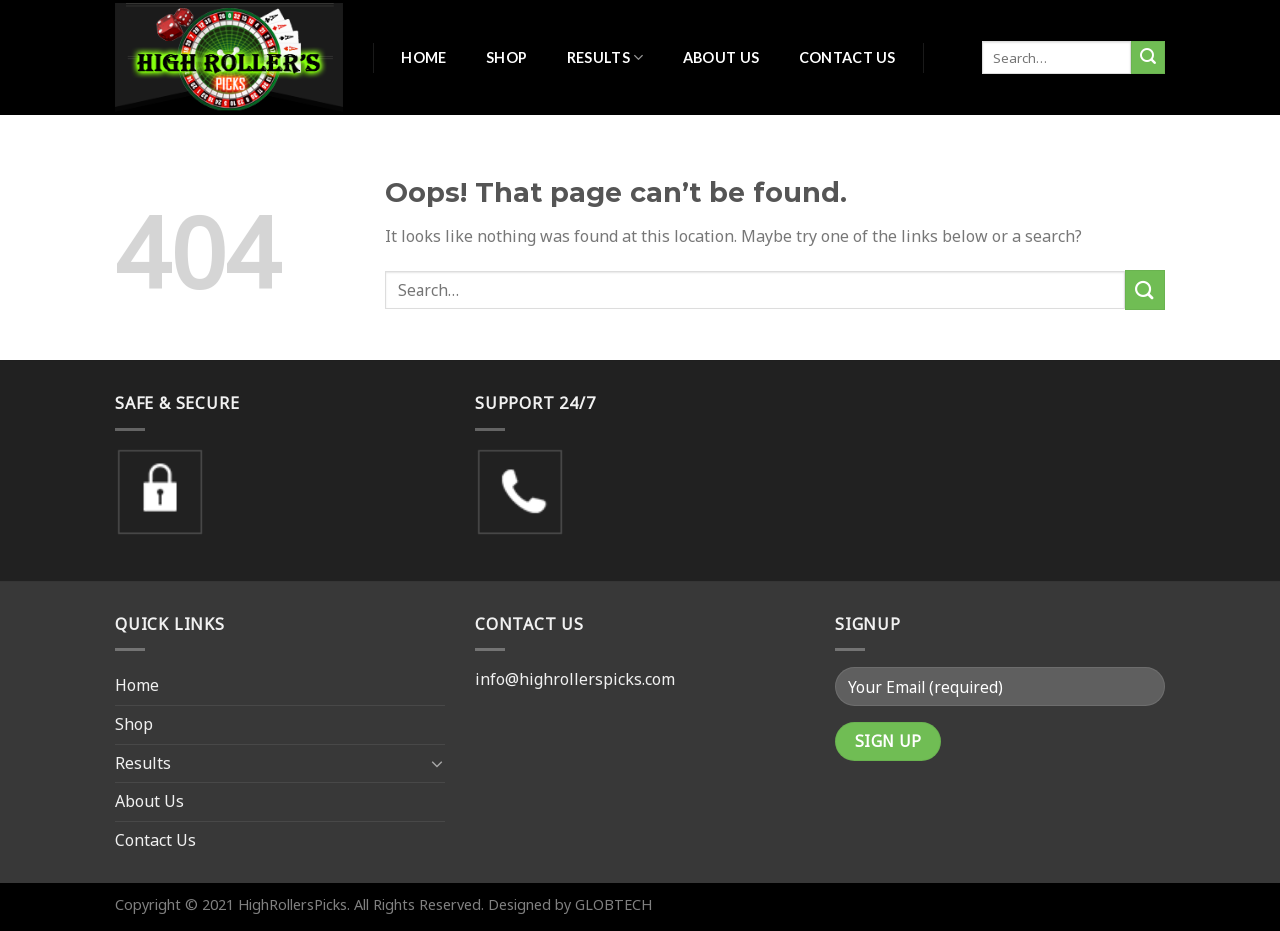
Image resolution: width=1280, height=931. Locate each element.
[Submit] (1148, 58)
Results (605, 57)
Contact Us (847, 57)
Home (423, 57)
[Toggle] (437, 763)
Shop (506, 57)
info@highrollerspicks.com (575, 679)
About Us (721, 57)
